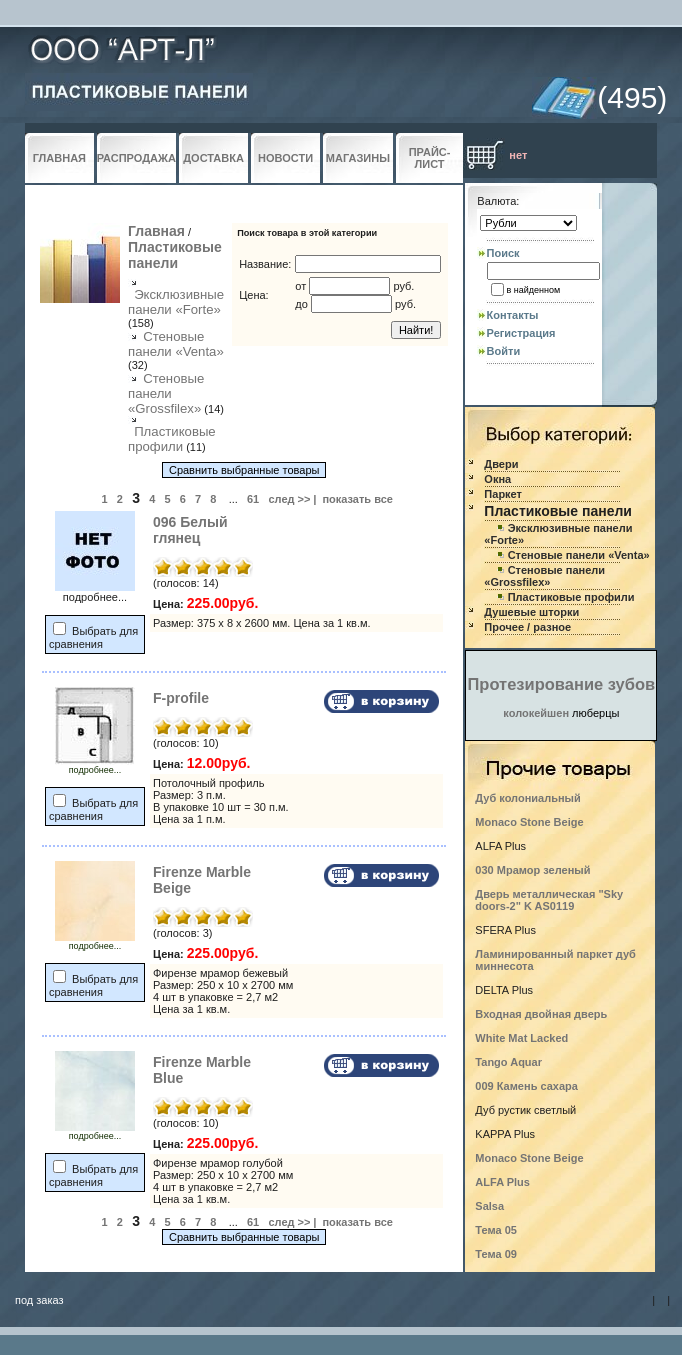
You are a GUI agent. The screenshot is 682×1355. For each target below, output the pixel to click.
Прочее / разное (527, 627)
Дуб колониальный (527, 798)
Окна (497, 479)
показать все (357, 499)
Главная (156, 231)
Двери (501, 464)
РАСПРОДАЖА (136, 158)
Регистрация (521, 333)
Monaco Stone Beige (529, 822)
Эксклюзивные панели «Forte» (176, 302)
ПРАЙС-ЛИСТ (430, 158)
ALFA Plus (502, 1182)
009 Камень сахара (526, 1086)
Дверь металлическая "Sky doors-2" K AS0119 (549, 900)
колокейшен (536, 713)
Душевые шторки (531, 612)
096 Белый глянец (190, 530)
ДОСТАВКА (213, 158)
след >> (289, 499)
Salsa (489, 1206)
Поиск (503, 253)
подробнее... (95, 766)
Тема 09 (496, 1254)
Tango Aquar (508, 1062)
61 (253, 499)
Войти (504, 351)
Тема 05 (496, 1230)
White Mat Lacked (521, 1038)
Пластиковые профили (172, 439)
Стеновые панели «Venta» (176, 344)
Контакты (513, 315)
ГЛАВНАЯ (59, 158)
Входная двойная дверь (541, 1014)
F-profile (181, 698)
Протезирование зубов (561, 684)
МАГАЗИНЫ (358, 158)
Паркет (503, 494)
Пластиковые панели (175, 255)
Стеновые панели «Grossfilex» (166, 393)
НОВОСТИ (285, 158)
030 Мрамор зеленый (532, 870)
